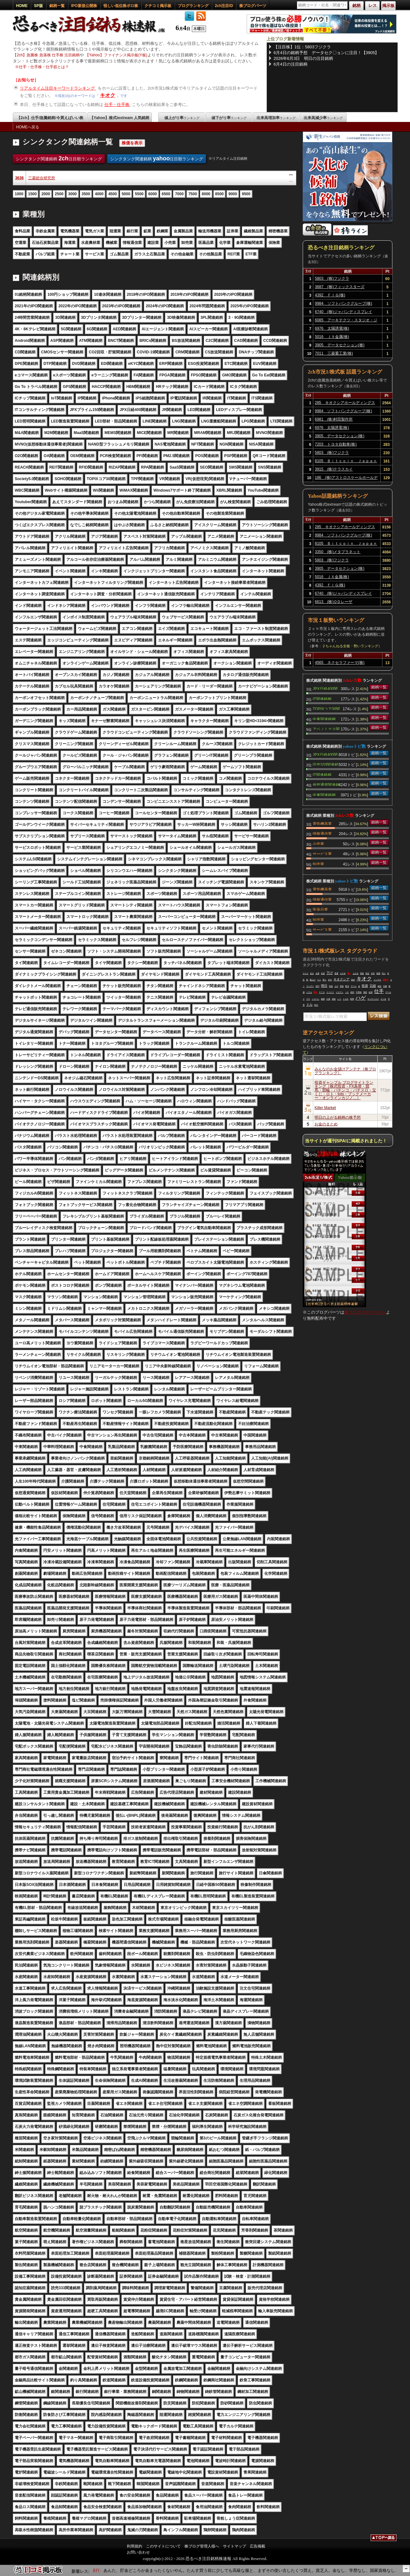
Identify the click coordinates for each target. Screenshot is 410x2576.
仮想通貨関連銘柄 (326, 784)
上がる (355, 973)
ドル (309, 1004)
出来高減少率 (323, 118)
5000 (126, 194)
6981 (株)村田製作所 (334, 419)
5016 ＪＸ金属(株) (332, 336)
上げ (336, 986)
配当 (347, 986)
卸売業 (318, 863)
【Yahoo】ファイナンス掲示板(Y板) (116, 55)
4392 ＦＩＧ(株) (330, 295)
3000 (72, 194)
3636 (19, 178)
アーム (354, 986)
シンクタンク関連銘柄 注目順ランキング (59, 158)
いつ (339, 999)
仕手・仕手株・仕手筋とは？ (44, 67)
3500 (86, 194)
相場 (378, 973)
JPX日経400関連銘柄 (325, 688)
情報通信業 (322, 833)
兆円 (317, 986)
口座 (328, 999)
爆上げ (313, 980)
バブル (309, 992)
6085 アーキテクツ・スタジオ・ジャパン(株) (346, 321)
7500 (192, 194)
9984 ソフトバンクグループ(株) (343, 303)
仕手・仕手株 (117, 104)
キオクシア (341, 979)
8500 (219, 194)
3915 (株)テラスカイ (334, 469)
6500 (166, 194)
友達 (323, 973)
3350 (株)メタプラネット (338, 552)
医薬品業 (320, 909)
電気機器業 (322, 823)
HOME (22, 6)
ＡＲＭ (343, 973)
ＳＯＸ (305, 973)
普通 (336, 973)
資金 (353, 980)
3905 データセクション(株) (340, 345)
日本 (373, 973)
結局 (371, 992)
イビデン (339, 992)
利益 (331, 986)
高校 (362, 973)
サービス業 (322, 853)
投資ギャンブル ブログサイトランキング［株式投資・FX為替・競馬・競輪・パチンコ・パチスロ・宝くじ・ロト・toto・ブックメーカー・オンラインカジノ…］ (345, 1090)
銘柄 (323, 999)
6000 (152, 194)
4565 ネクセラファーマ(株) (340, 662)
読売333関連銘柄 (325, 764)
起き (312, 973)
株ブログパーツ (252, 6)
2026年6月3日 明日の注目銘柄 (303, 58)
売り (384, 973)
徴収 (365, 992)
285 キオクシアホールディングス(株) (345, 403)
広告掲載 (257, 2546)
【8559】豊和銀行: (102, 2570)
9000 (232, 194)
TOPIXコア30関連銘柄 (326, 708)
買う (324, 980)
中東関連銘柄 (324, 718)
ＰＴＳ (322, 992)
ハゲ (361, 998)
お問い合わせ (138, 2552)
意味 (342, 986)
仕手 (379, 991)
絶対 (352, 992)
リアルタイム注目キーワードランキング (58, 88)
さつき (383, 999)
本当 (330, 980)
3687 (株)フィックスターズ (340, 287)
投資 (365, 985)
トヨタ (345, 999)
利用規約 (134, 2546)
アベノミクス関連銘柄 (326, 728)
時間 (352, 999)
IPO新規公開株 (84, 6)
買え (315, 992)
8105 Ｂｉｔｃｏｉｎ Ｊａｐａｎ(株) (346, 462)
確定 (379, 986)
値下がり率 (229, 118)
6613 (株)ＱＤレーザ (334, 602)
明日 (324, 985)
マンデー (310, 986)
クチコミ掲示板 (157, 6)
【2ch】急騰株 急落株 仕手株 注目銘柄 (46, 55)
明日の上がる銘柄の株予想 (338, 1117)
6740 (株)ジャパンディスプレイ (343, 312)
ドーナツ (330, 992)
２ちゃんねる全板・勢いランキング (350, 646)
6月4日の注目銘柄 (290, 64)
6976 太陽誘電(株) (332, 328)
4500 (112, 194)
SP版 (38, 6)
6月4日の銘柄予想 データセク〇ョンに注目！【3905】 (326, 52)
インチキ (377, 980)
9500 (246, 194)
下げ (329, 973)
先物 (385, 986)
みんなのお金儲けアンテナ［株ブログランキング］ (345, 1071)
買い (349, 973)
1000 (19, 194)
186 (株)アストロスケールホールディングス (346, 478)
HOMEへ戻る (27, 127)
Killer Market (325, 1108)
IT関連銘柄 (322, 698)
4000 (99, 194)
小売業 (318, 843)
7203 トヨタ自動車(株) (336, 444)
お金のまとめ (326, 1124)
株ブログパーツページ (365, 1312)
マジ (319, 980)
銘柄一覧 (57, 6)
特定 (367, 973)
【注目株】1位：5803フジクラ (302, 46)
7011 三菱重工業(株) (334, 353)
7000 (179, 194)
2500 (59, 194)
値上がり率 (182, 118)
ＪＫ (347, 992)
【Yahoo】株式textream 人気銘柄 (119, 118)
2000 (45, 194)
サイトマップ (234, 2546)
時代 (316, 1005)
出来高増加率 (276, 118)
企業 (317, 973)
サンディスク (373, 999)
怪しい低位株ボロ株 (120, 6)
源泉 (334, 999)
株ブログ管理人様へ (201, 2546)
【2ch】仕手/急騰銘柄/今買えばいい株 (50, 118)
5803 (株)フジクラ (332, 278)
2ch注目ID (224, 6)
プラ (308, 999)
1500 (32, 194)
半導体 (359, 992)
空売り (386, 980)
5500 (139, 194)
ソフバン (315, 999)
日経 (373, 985)
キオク (107, 95)
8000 (206, 194)
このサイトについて (163, 2546)
